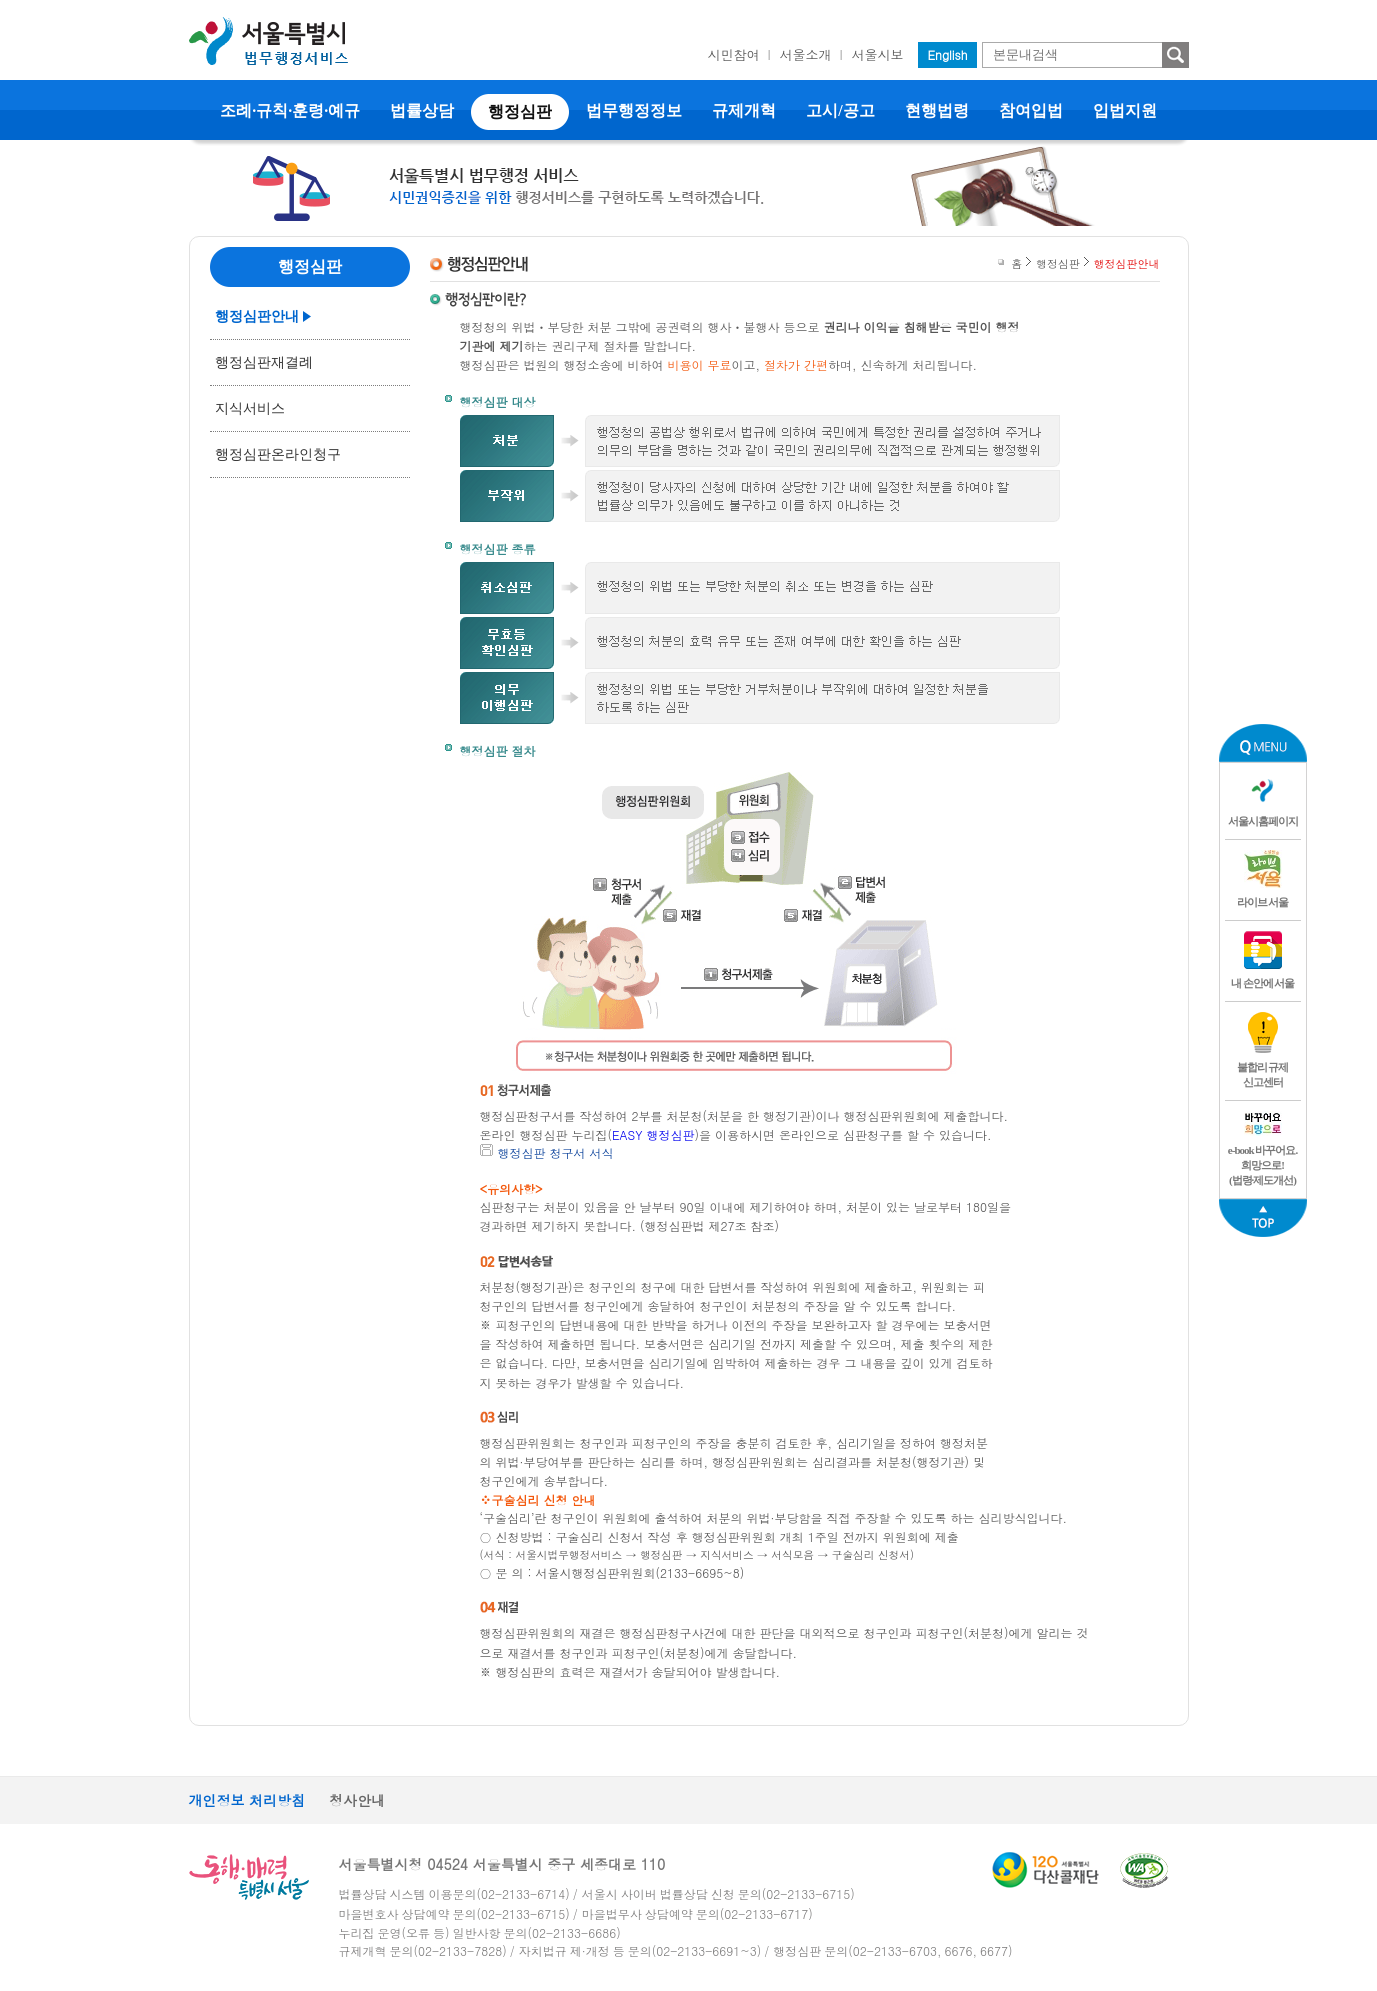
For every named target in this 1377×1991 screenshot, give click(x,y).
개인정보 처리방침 (247, 1800)
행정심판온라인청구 (278, 454)
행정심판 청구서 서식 (556, 1152)
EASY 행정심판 (653, 1134)
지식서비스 (250, 408)
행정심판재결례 (264, 362)
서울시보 (878, 54)
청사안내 (357, 1800)
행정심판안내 (257, 316)
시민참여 (734, 54)
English (948, 54)
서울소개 (806, 54)
